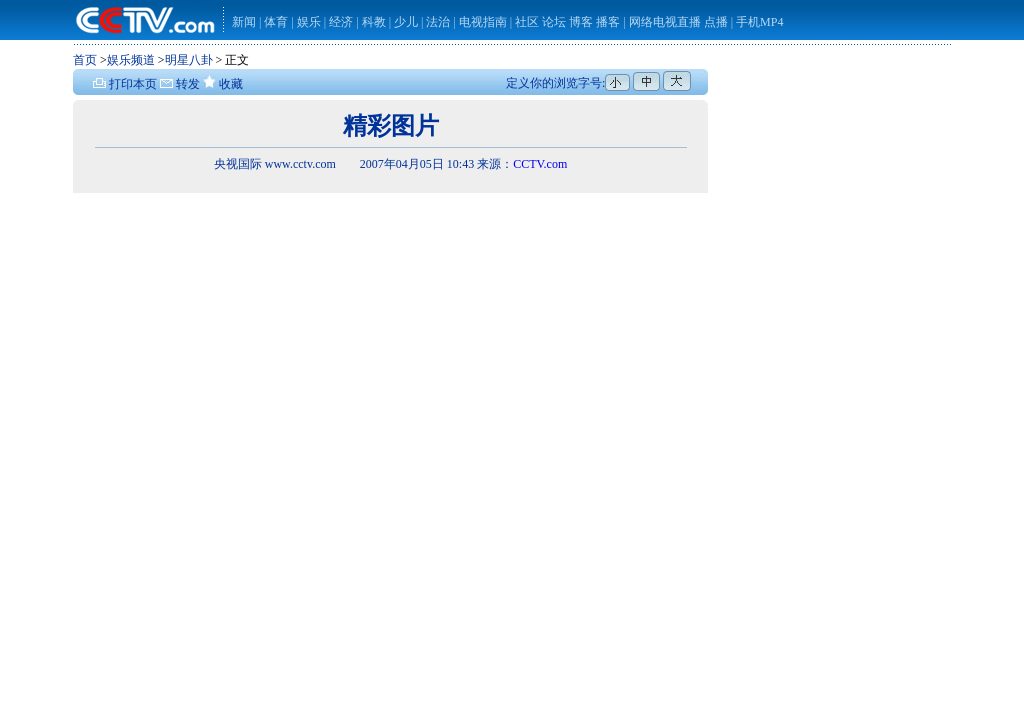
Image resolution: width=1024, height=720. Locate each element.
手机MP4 (759, 22)
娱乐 (309, 22)
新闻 (244, 22)
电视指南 (483, 22)
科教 (375, 22)
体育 (276, 22)
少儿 (406, 22)
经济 (342, 22)
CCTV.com (540, 164)
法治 (438, 22)
